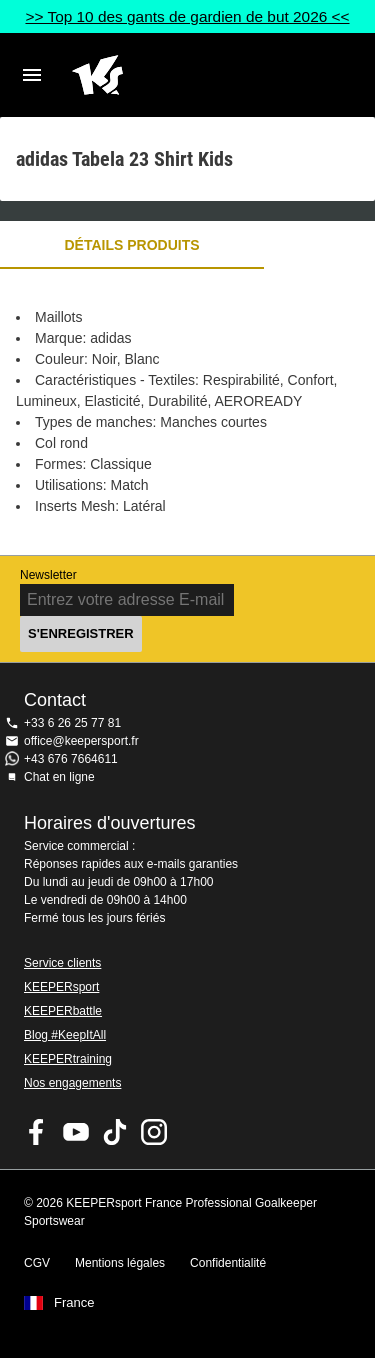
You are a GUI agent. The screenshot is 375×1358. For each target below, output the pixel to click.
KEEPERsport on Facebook (37, 1132)
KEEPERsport (61, 987)
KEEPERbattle (63, 1011)
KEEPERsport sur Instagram (154, 1132)
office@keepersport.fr (81, 741)
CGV (37, 1263)
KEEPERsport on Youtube (76, 1132)
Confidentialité (228, 1263)
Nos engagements (72, 1083)
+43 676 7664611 (71, 759)
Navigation (32, 75)
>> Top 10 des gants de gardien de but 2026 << (187, 16)
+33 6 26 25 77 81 (72, 723)
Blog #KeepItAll (65, 1035)
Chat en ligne (59, 777)
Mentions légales (120, 1263)
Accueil (171, 75)
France (74, 1303)
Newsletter (48, 575)
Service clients (62, 963)
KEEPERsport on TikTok (115, 1132)
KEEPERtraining (68, 1059)
